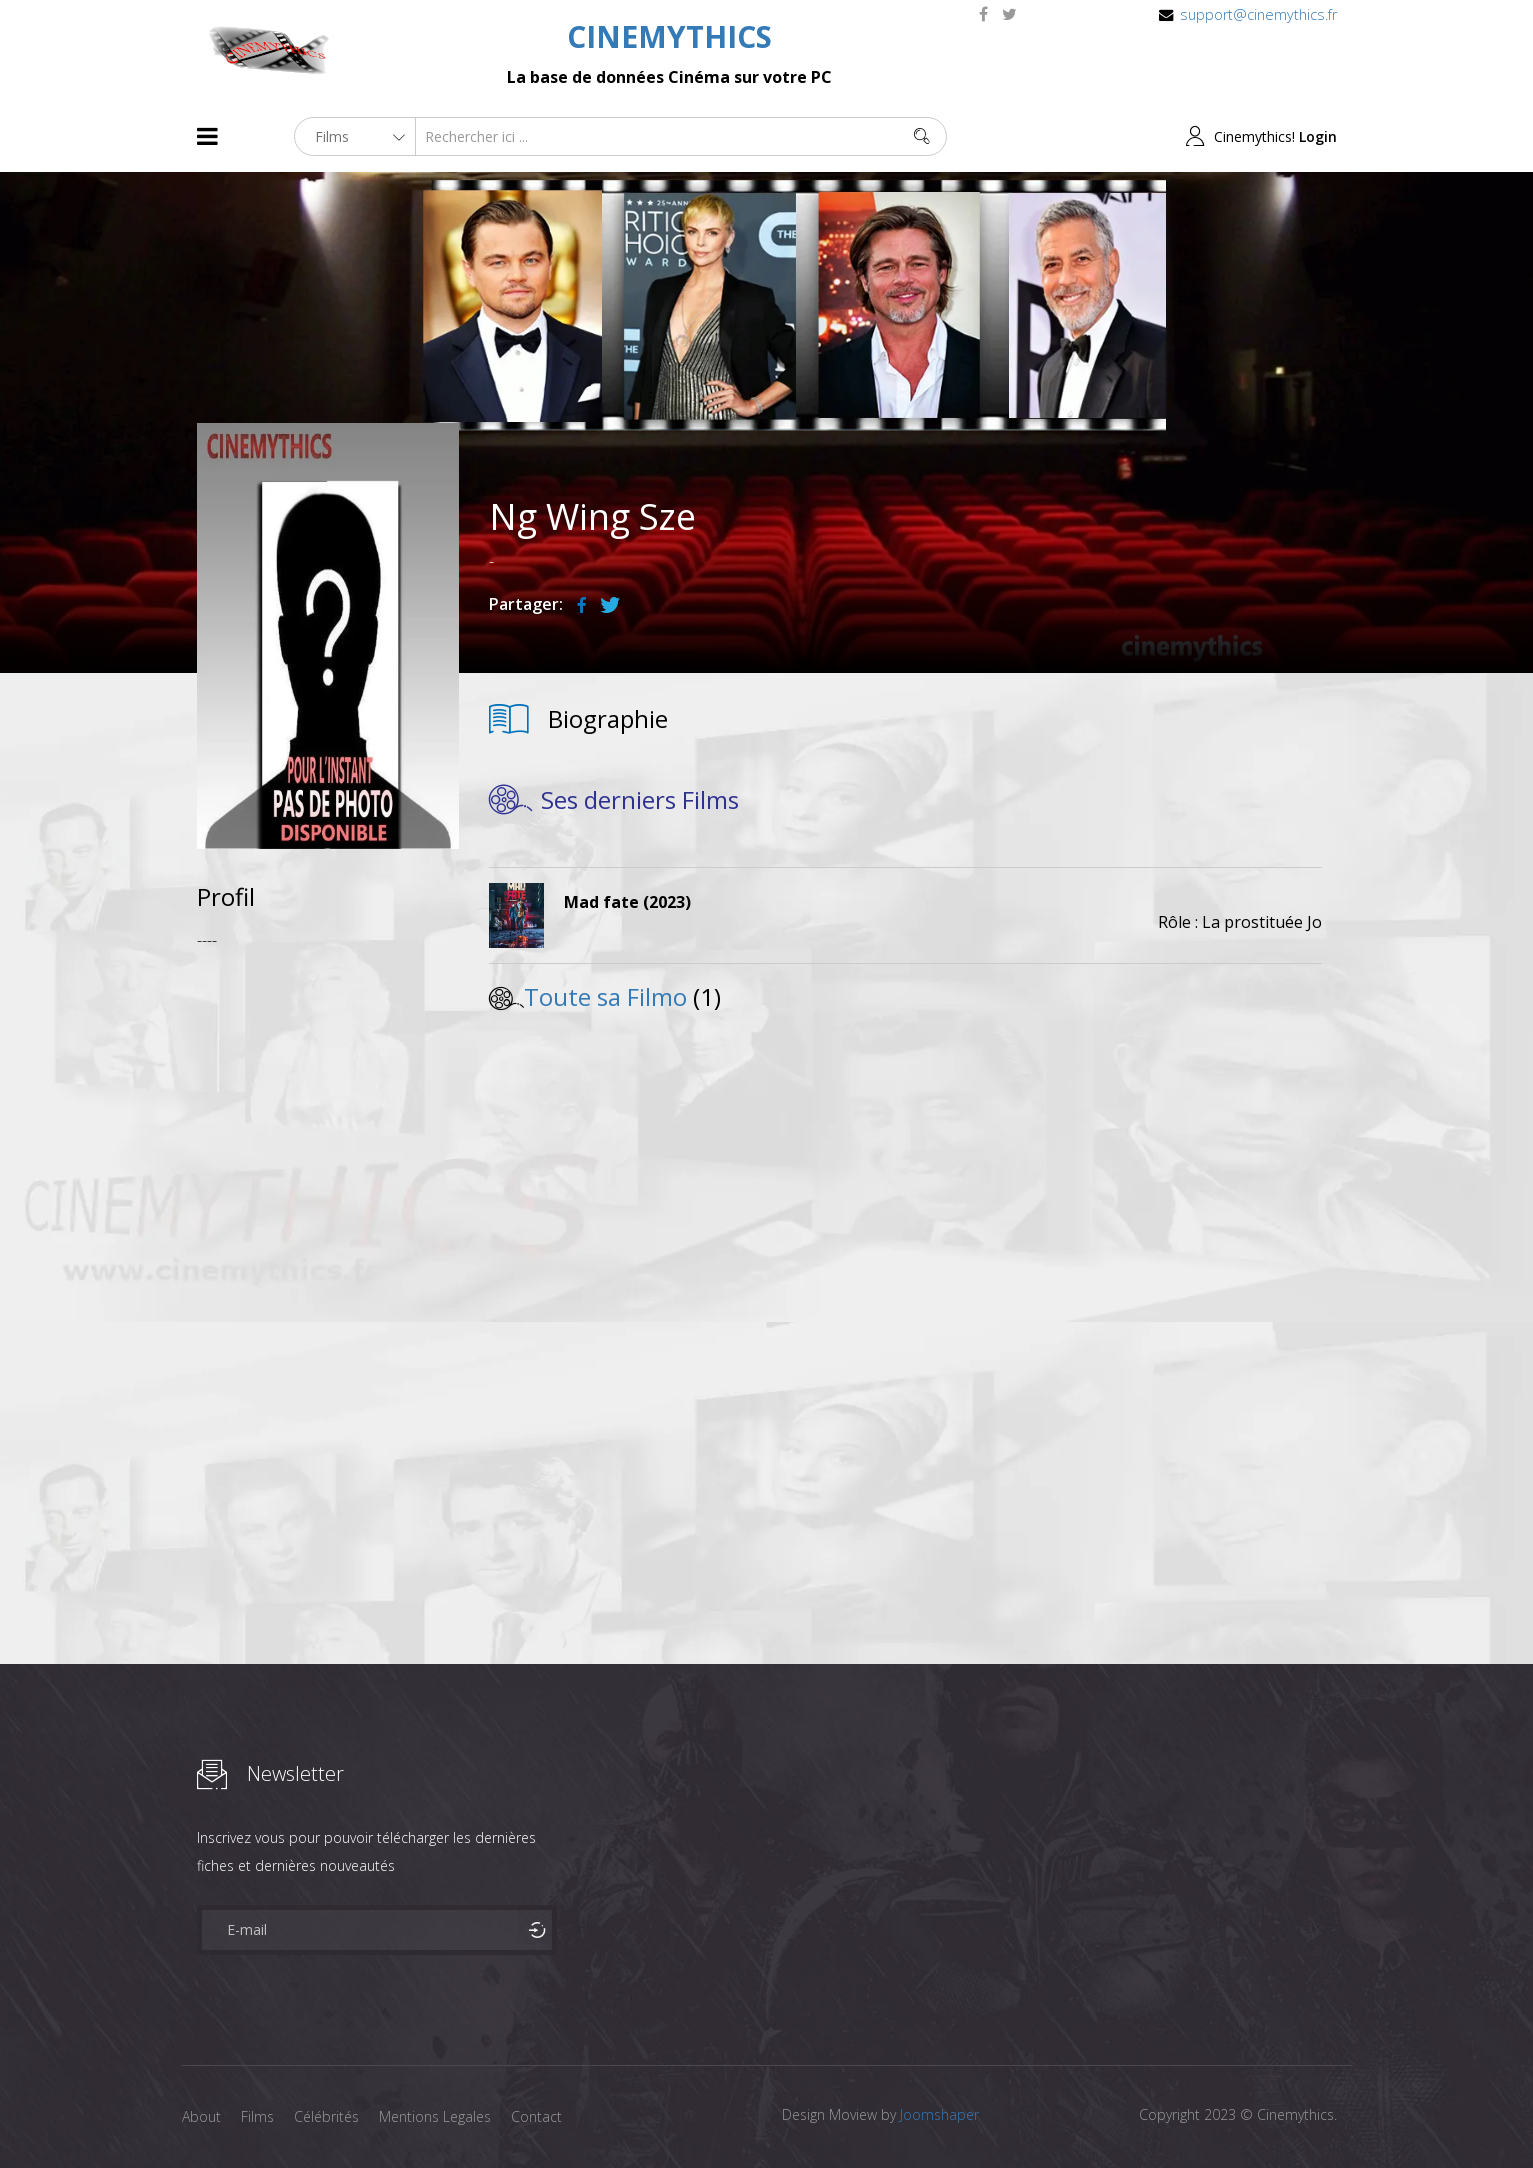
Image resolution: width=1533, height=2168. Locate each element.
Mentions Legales (435, 2116)
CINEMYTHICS (669, 36)
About (201, 2116)
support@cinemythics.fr (1258, 14)
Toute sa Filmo (605, 996)
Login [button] (1318, 136)
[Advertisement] (328, 1264)
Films (257, 2116)
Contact (536, 2116)
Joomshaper (939, 2114)
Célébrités (326, 2116)
